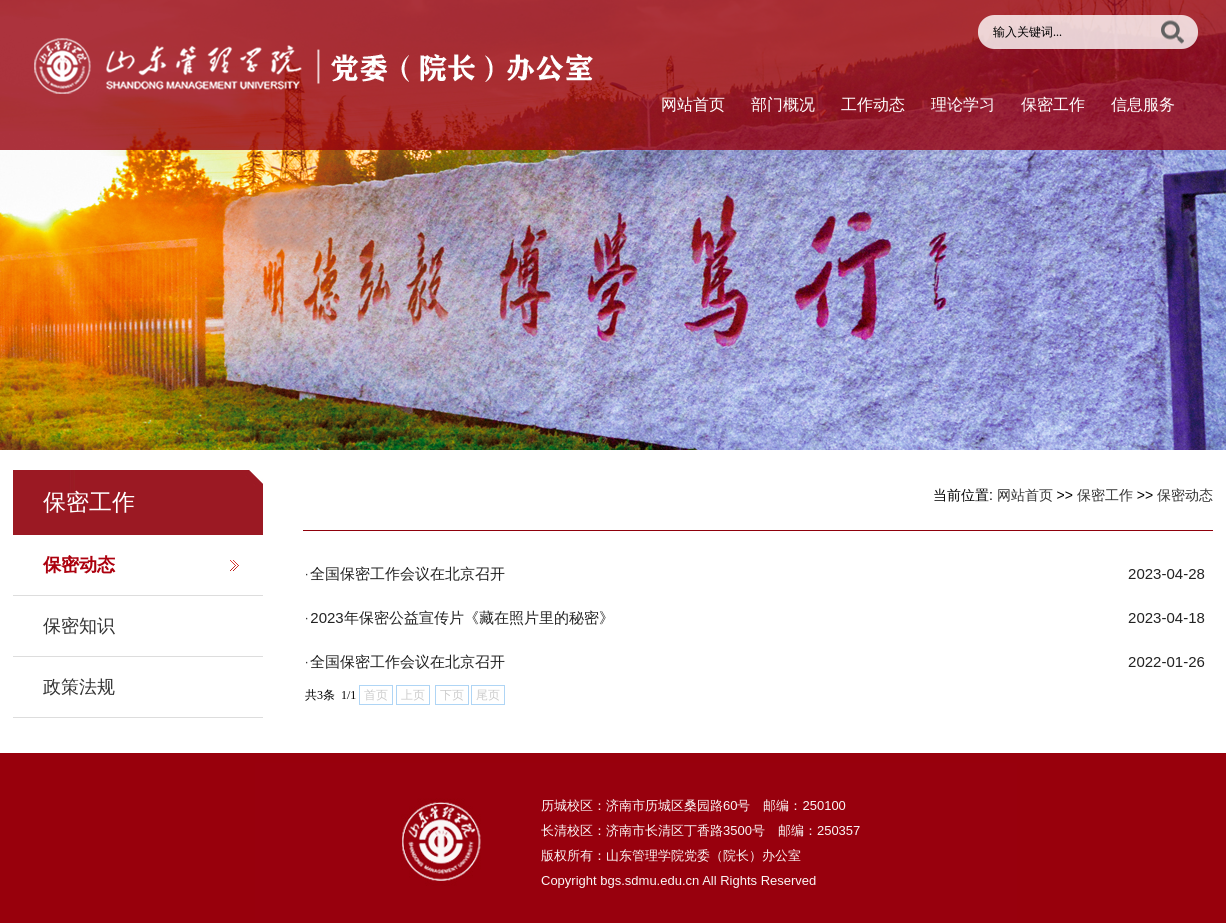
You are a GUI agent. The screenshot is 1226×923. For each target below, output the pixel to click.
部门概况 (783, 104)
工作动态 (873, 104)
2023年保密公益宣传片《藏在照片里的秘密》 (461, 617)
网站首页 (693, 104)
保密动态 (79, 565)
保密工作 (1053, 104)
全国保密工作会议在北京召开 (407, 573)
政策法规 (79, 687)
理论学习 (963, 104)
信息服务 (1143, 104)
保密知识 (79, 626)
